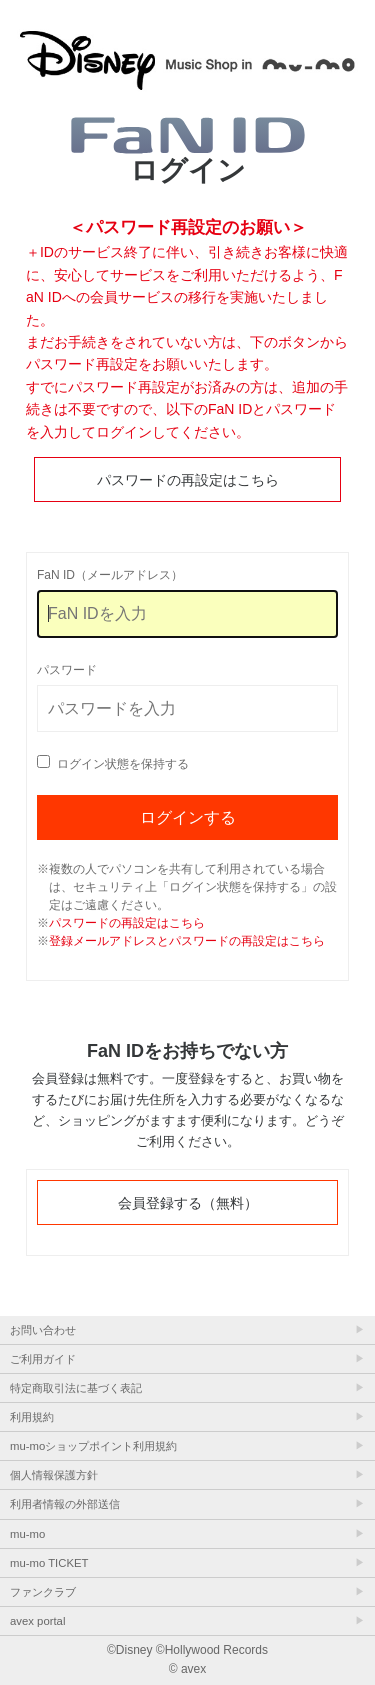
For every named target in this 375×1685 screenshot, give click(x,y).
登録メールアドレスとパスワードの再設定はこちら (187, 941)
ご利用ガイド (43, 1359)
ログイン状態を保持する (123, 764)
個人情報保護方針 (54, 1475)
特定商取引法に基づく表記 (76, 1388)
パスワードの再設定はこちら (188, 480)
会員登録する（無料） (188, 1203)
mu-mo (27, 1534)
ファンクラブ (43, 1592)
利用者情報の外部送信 (65, 1504)
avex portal (37, 1621)
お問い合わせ (43, 1330)
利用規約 (32, 1417)
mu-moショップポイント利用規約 (93, 1446)
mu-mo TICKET (49, 1563)
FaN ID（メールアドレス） (110, 575)
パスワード (67, 670)
